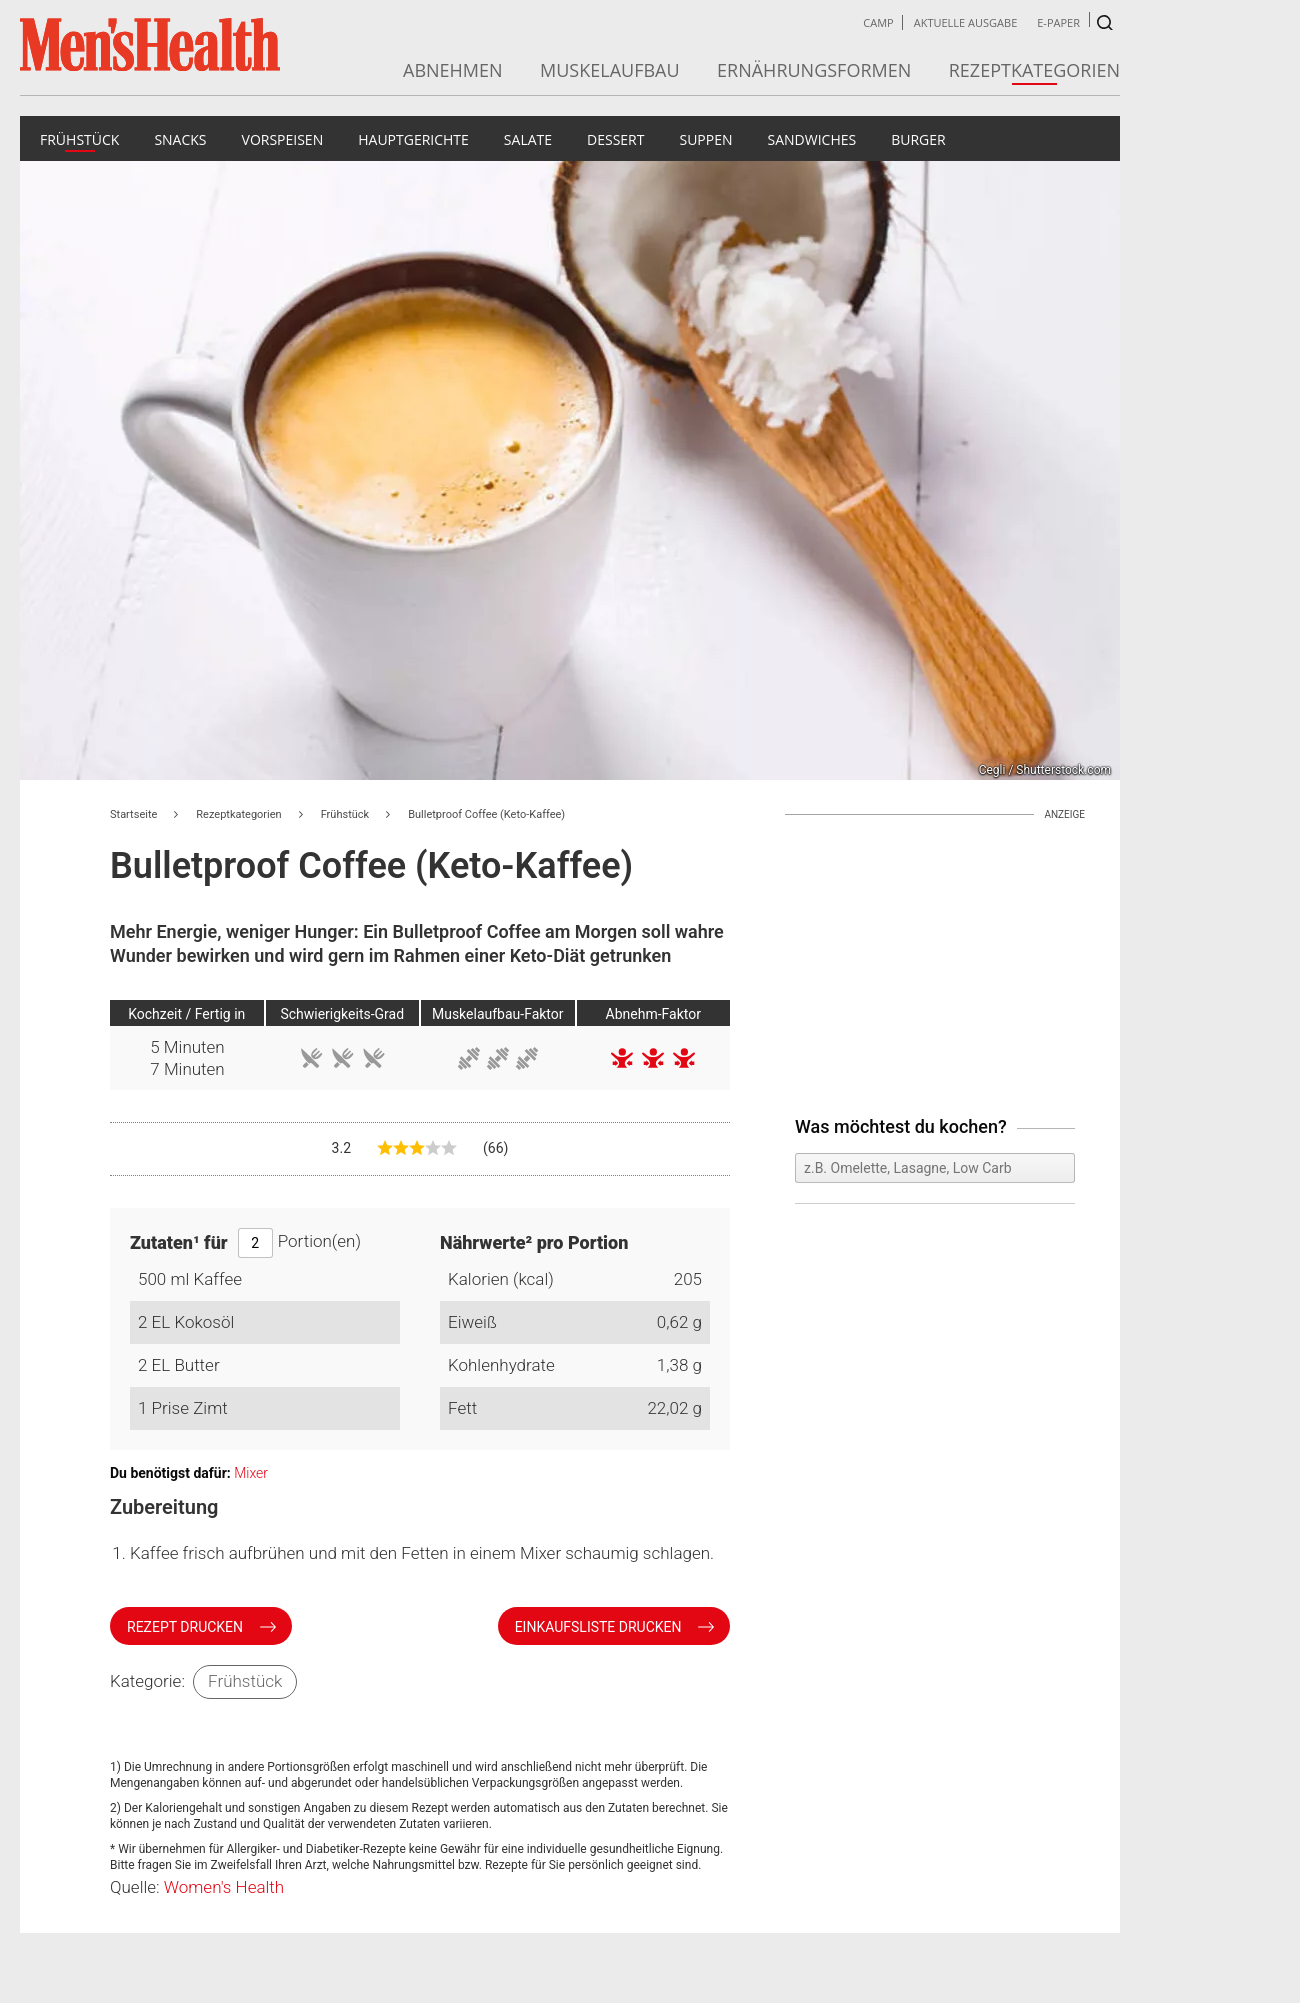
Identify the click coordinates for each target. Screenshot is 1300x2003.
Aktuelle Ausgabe (966, 22)
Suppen (705, 139)
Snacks (180, 139)
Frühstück (79, 139)
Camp (878, 22)
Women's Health (224, 1887)
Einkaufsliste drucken (600, 1627)
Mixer (251, 1473)
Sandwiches (812, 139)
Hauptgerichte (413, 139)
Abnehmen (453, 70)
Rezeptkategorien (1034, 70)
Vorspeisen (283, 139)
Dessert (615, 139)
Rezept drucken (187, 1627)
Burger (918, 139)
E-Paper (1058, 22)
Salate (528, 139)
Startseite (133, 814)
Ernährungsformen (814, 70)
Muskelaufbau (610, 70)
